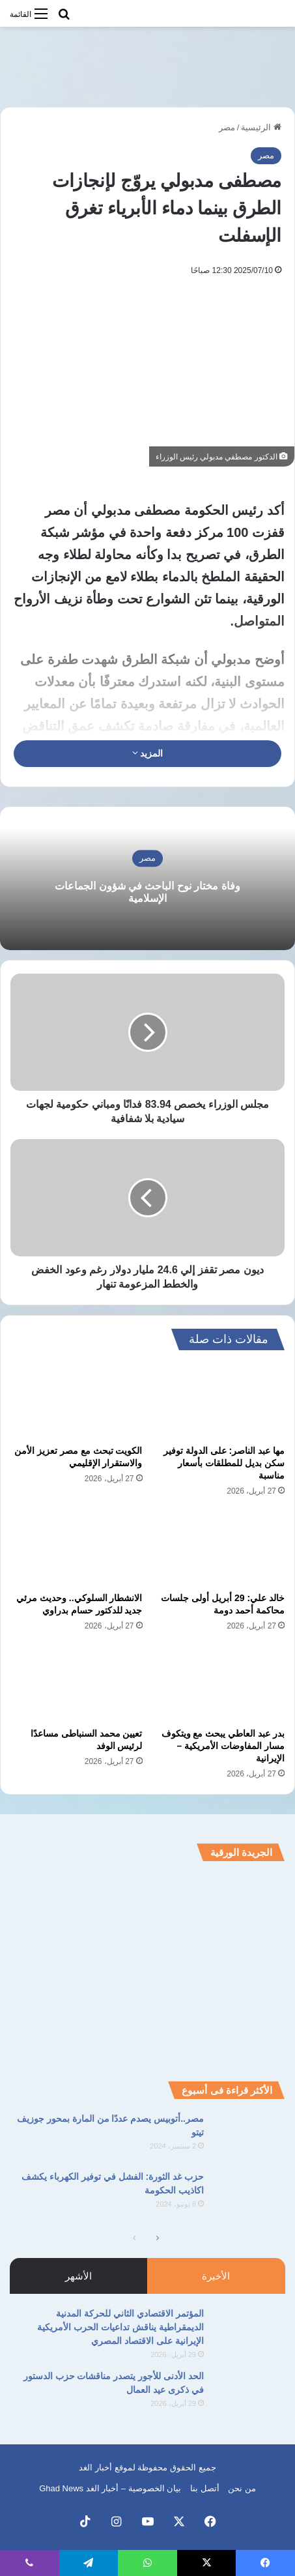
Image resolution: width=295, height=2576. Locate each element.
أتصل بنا (204, 2488)
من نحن (242, 2488)
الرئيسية (261, 127)
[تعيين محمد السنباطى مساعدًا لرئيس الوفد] (76, 1683)
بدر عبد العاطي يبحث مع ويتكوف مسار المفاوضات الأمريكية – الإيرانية (223, 1745)
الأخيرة (216, 2275)
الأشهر (78, 2275)
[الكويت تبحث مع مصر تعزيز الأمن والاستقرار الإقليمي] (76, 1401)
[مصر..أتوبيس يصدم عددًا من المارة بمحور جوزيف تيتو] (249, 2136)
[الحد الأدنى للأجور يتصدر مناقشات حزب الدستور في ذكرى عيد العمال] (249, 2393)
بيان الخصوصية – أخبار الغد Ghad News (110, 2488)
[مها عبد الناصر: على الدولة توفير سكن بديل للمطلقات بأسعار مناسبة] (219, 1401)
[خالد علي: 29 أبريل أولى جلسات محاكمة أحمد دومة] (219, 1548)
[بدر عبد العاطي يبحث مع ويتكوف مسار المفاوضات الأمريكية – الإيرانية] (219, 1683)
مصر (227, 127)
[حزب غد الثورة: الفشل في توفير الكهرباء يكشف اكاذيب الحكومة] (249, 2194)
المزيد (147, 753)
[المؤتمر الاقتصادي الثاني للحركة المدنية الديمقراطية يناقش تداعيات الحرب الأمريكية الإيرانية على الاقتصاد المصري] (249, 2331)
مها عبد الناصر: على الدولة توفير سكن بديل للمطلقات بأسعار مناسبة (224, 1463)
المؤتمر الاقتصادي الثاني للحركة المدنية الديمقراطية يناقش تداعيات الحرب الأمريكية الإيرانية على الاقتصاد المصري (120, 2327)
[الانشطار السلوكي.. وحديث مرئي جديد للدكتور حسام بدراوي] (76, 1548)
